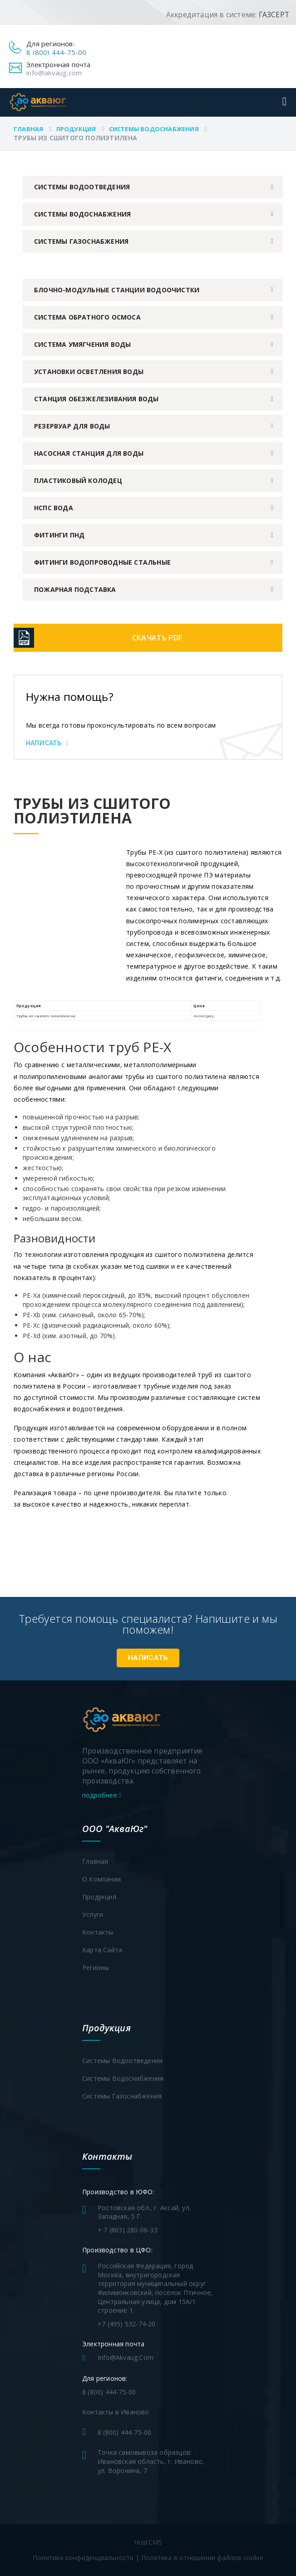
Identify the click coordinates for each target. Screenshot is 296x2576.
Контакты (97, 1932)
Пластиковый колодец (78, 480)
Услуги (92, 1914)
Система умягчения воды (82, 344)
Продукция (76, 129)
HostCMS (148, 2542)
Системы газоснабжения (81, 241)
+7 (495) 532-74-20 (127, 2324)
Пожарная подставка (75, 589)
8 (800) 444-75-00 (56, 52)
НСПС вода (53, 507)
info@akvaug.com (54, 72)
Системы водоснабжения (154, 129)
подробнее (101, 1795)
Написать (47, 743)
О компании (101, 1879)
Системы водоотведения (82, 186)
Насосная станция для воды (88, 453)
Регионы (95, 1967)
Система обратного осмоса (87, 317)
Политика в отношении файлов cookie (202, 2557)
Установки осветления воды (88, 371)
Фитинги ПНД (59, 535)
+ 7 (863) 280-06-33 (128, 2230)
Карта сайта (102, 1950)
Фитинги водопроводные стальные (102, 562)
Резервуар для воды (72, 426)
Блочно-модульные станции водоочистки (116, 290)
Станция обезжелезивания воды (96, 398)
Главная (28, 129)
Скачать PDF (157, 638)
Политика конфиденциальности (83, 2557)
